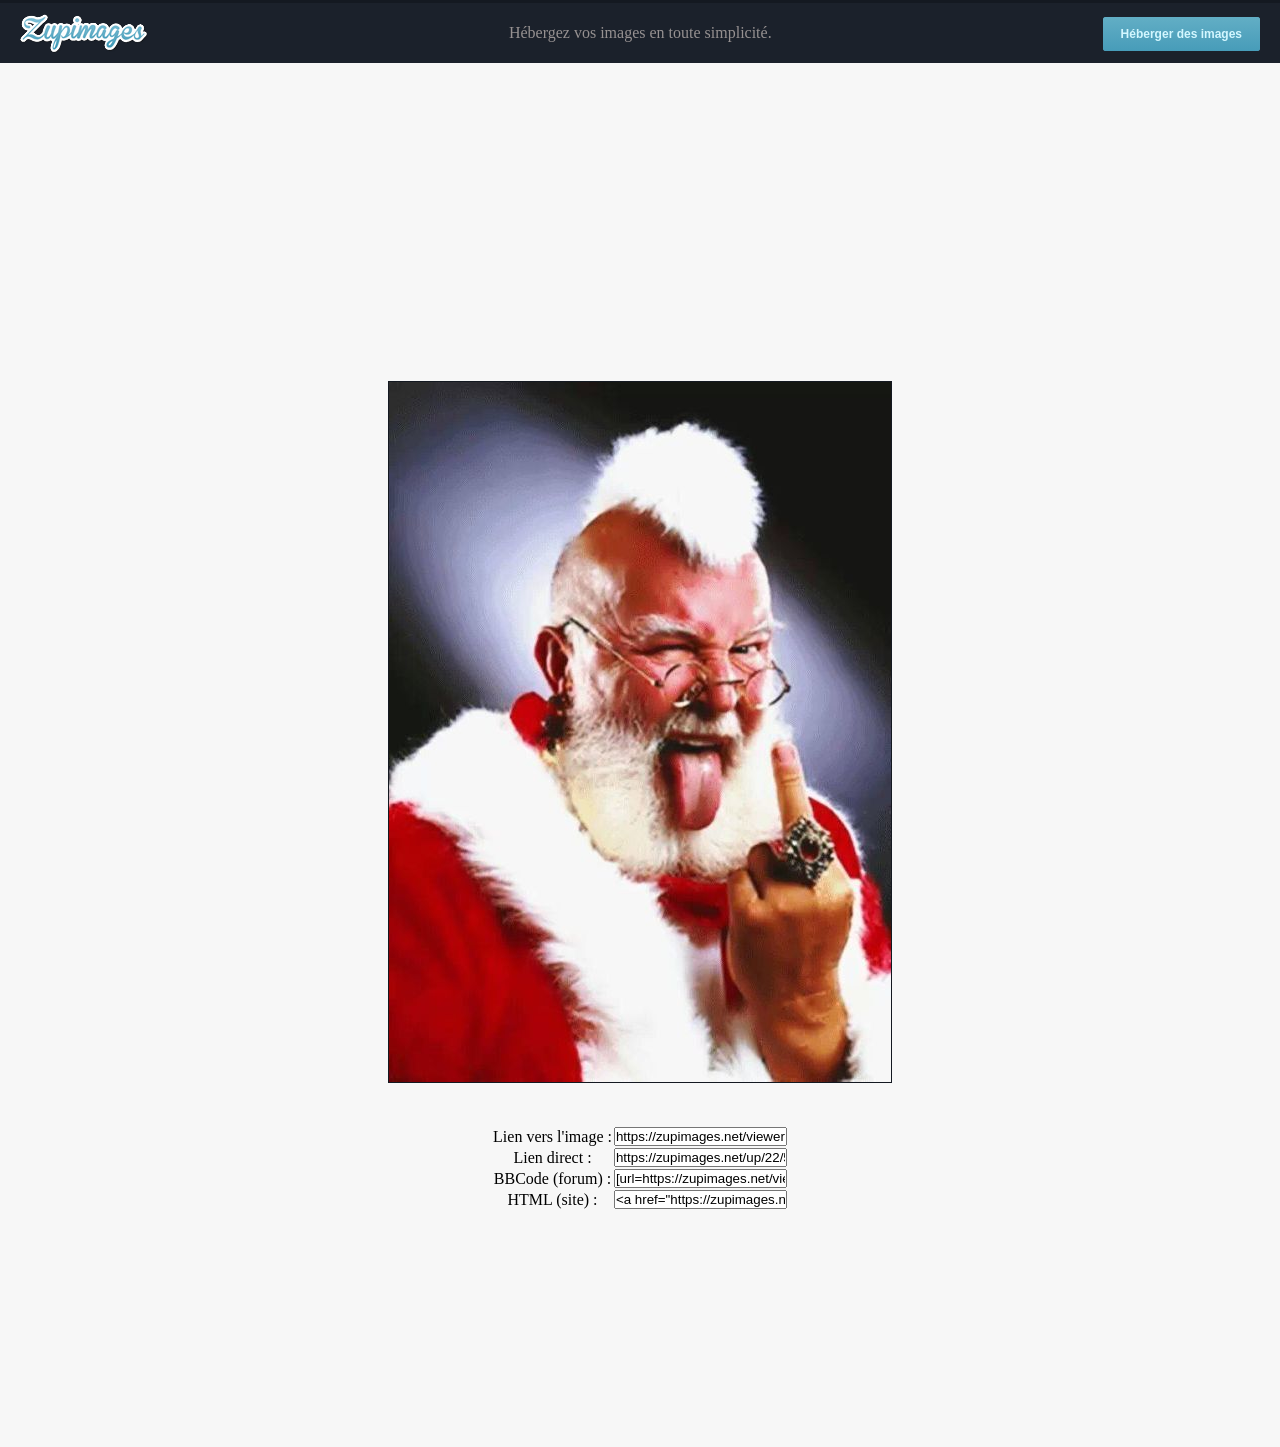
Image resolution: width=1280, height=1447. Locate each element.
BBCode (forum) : (552, 1178)
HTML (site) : (552, 1199)
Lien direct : (552, 1157)
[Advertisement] (640, 223)
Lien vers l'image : (552, 1136)
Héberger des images (1181, 34)
